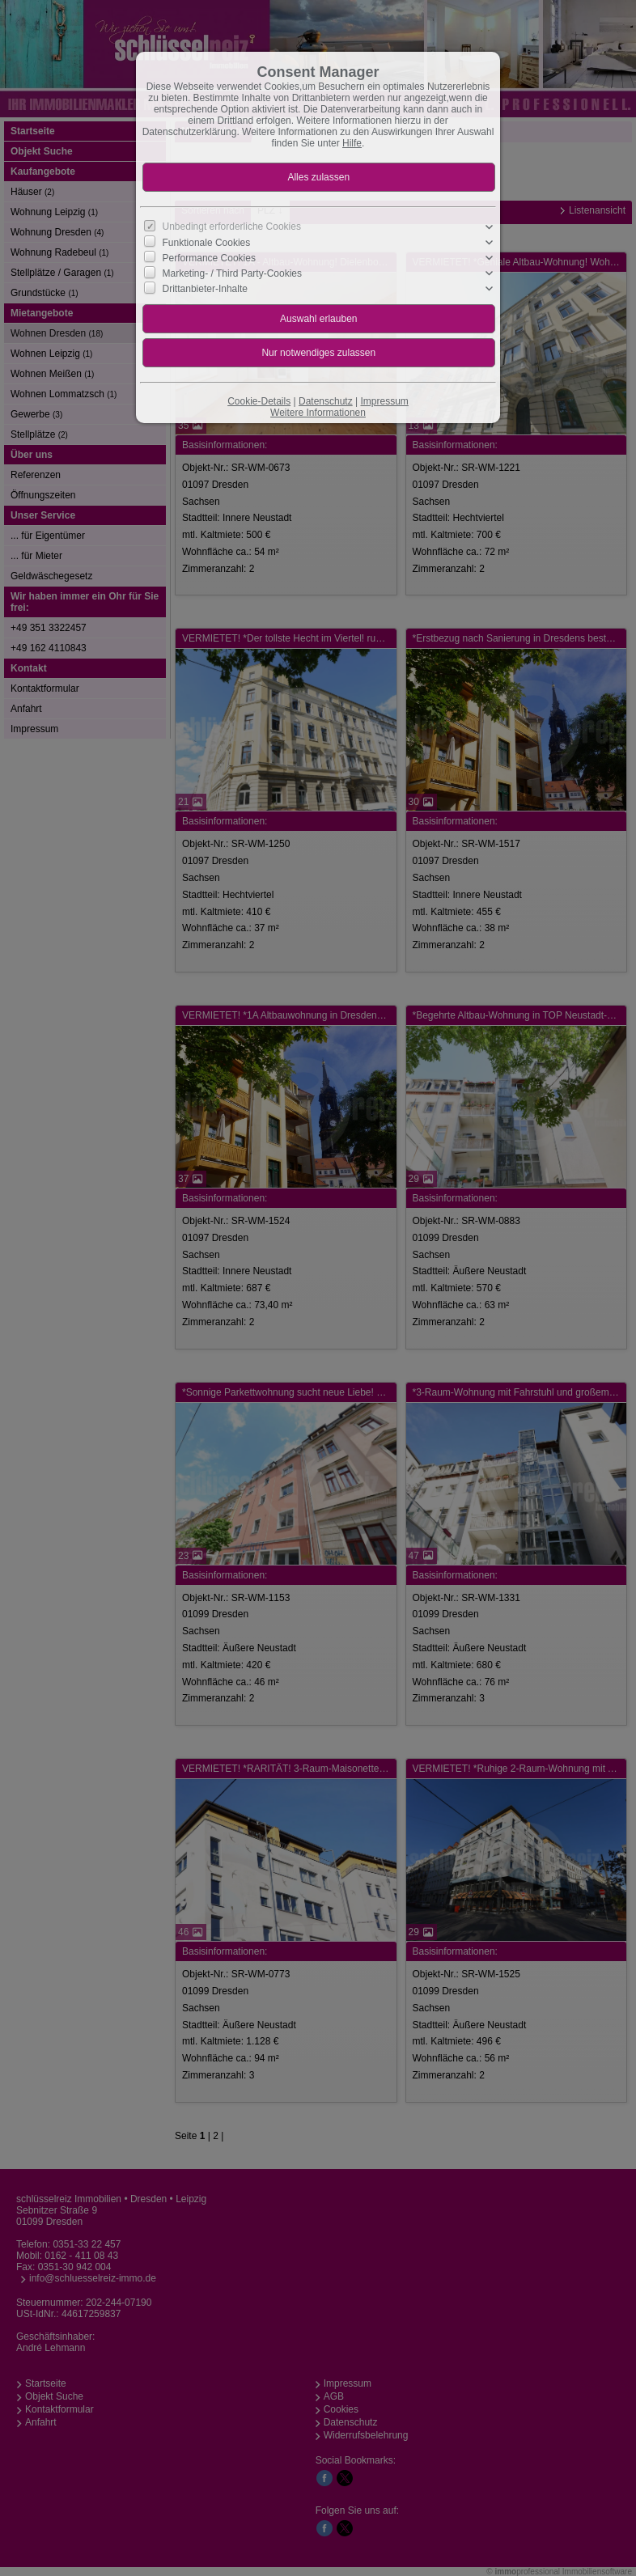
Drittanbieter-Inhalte (205, 288)
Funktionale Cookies (207, 242)
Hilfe (352, 143)
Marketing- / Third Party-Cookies (233, 273)
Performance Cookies (209, 258)
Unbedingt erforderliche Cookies (232, 226)
